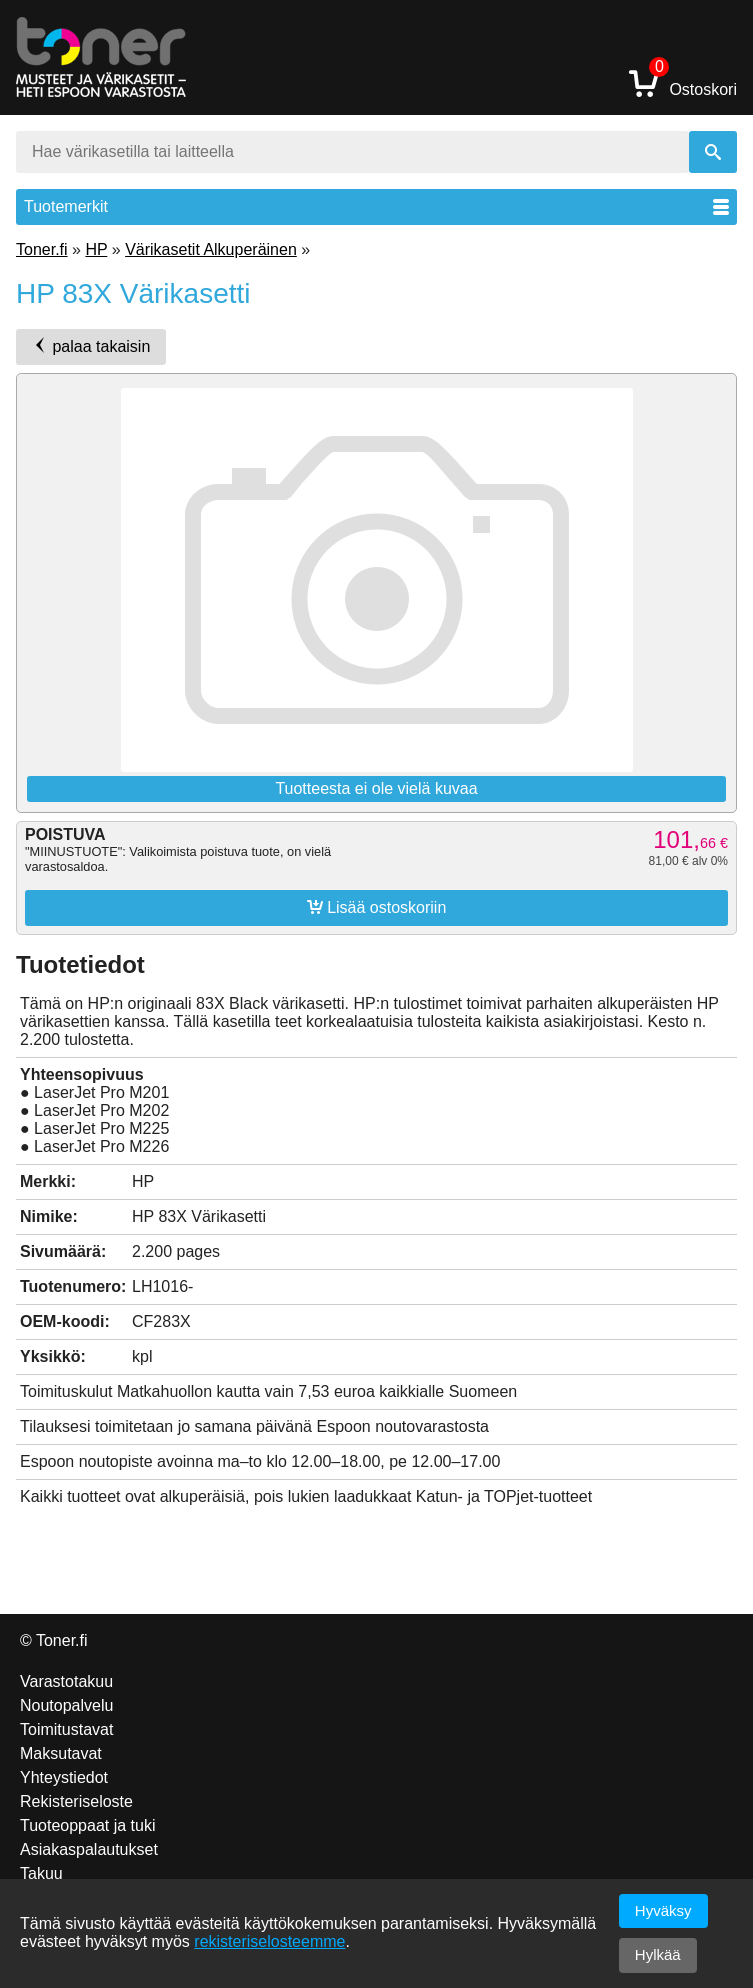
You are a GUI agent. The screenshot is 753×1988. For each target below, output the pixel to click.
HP (96, 249)
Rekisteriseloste (76, 1801)
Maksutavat (61, 1753)
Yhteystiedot (64, 1777)
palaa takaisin (91, 346)
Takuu (41, 1873)
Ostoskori (683, 82)
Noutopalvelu (66, 1705)
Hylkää (658, 1954)
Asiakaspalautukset (89, 1849)
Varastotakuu (66, 1681)
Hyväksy (663, 1910)
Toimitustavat (66, 1729)
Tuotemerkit (376, 206)
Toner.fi (42, 249)
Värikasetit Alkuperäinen (211, 249)
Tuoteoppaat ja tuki (88, 1825)
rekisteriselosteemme (269, 1941)
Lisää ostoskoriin (377, 907)
